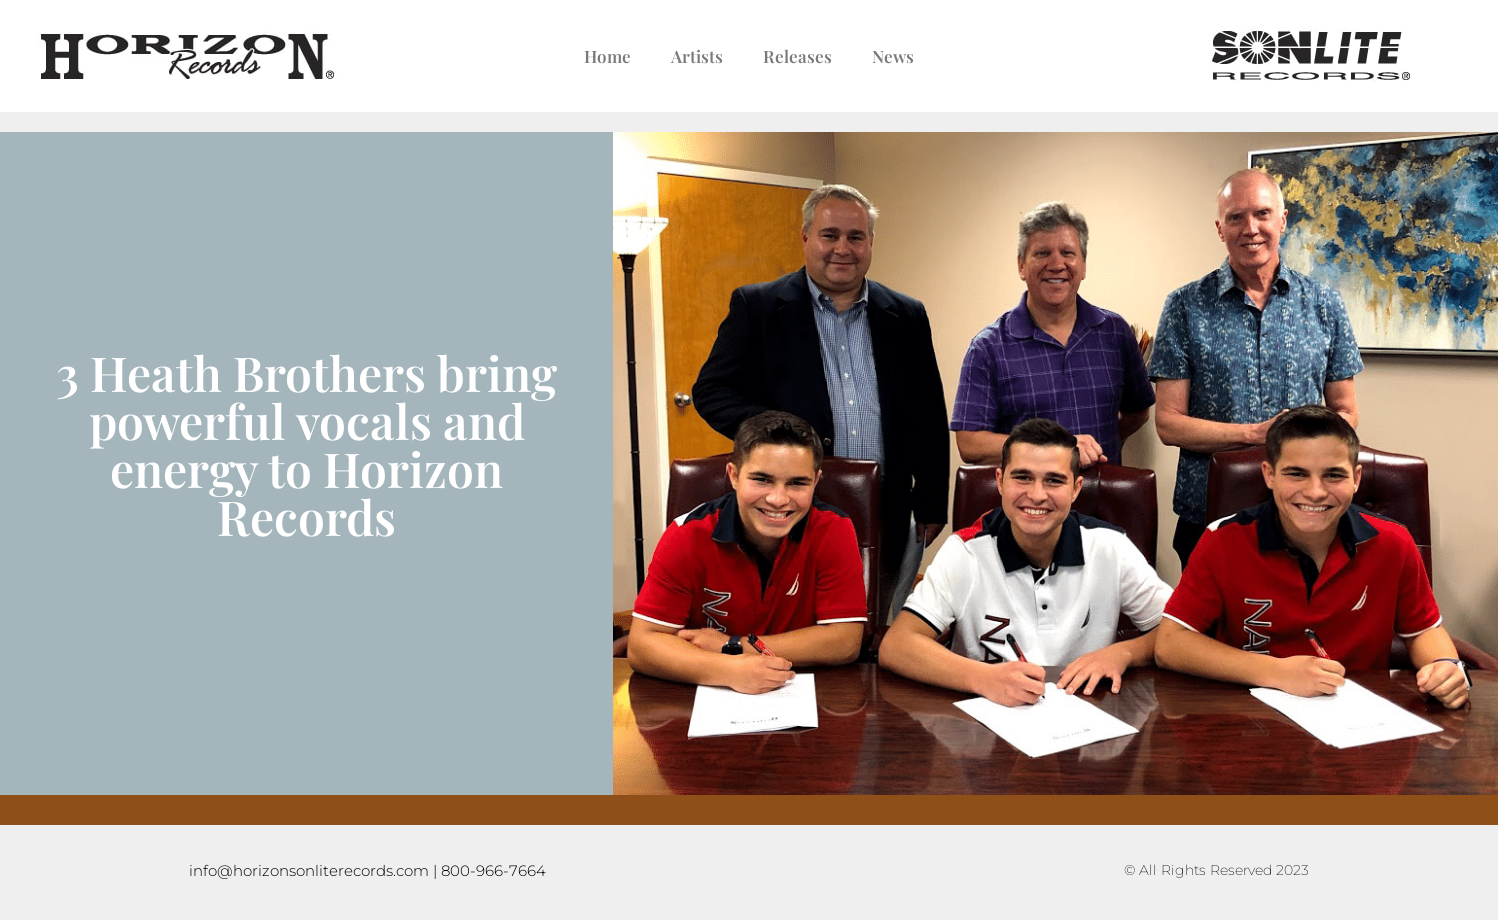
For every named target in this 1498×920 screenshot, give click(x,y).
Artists (697, 56)
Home (607, 56)
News (893, 56)
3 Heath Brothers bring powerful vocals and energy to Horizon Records (306, 444)
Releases (797, 56)
